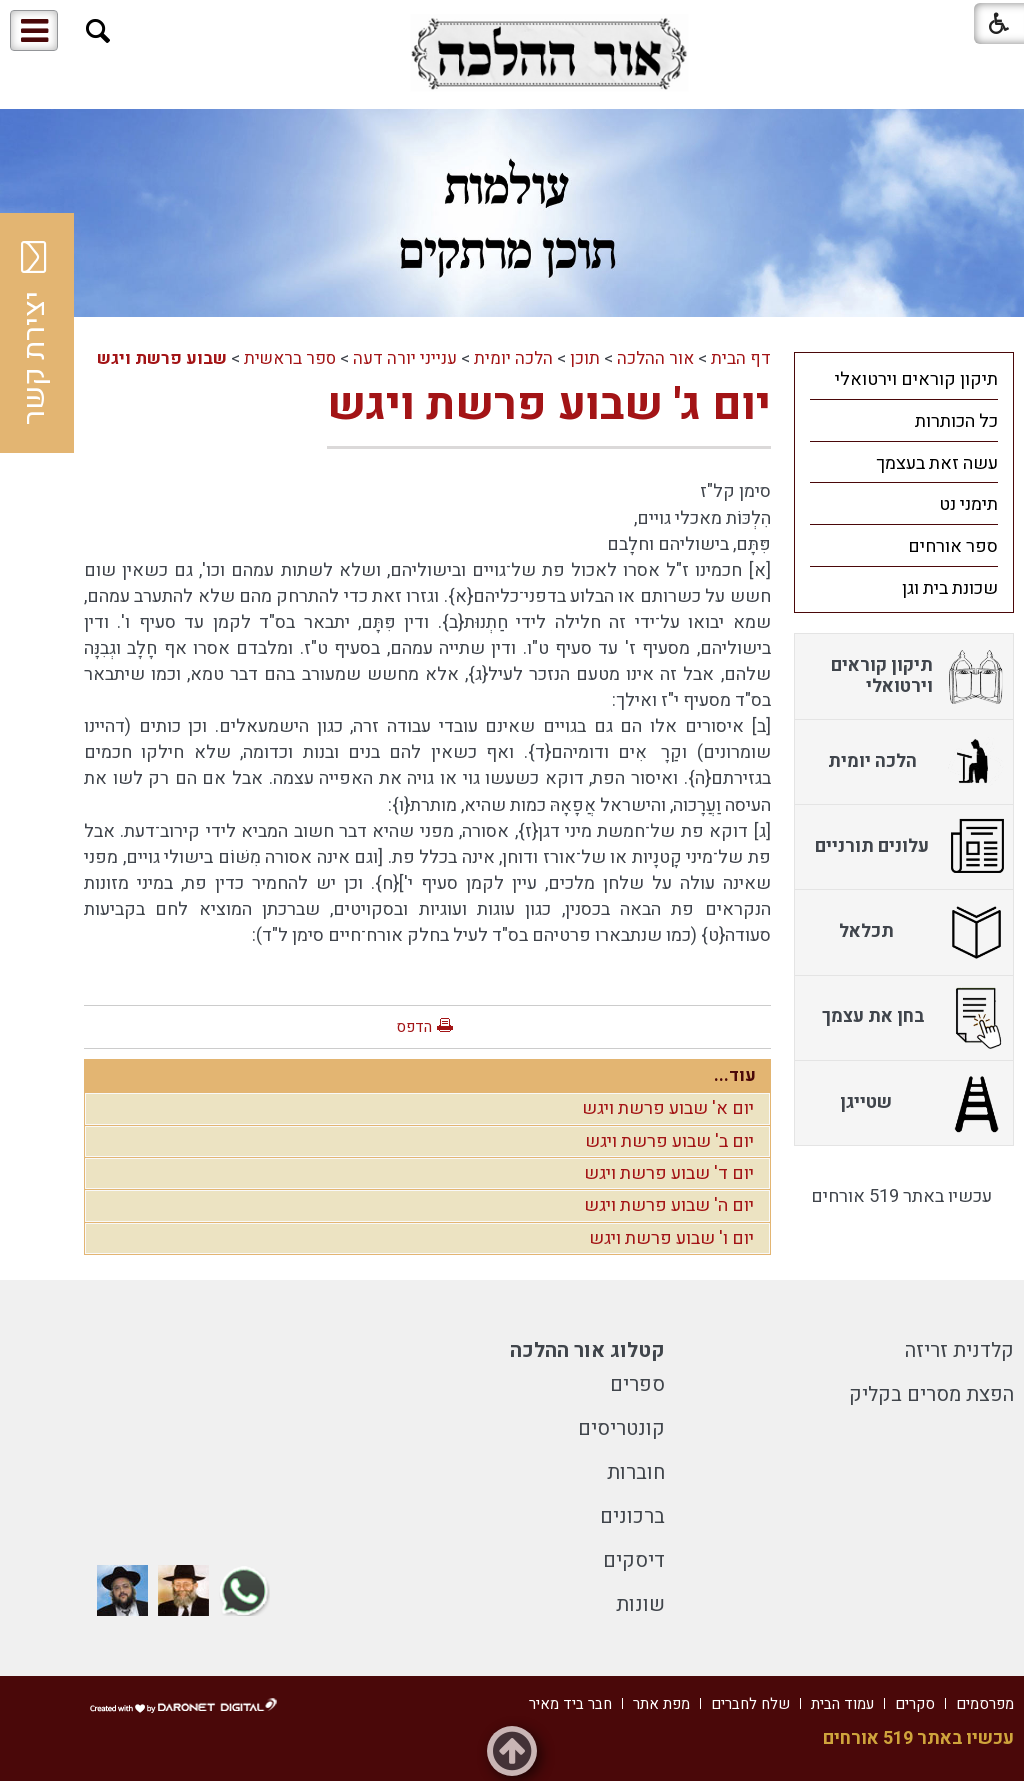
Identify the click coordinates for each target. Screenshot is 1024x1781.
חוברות (636, 1472)
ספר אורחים (953, 546)
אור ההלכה (655, 358)
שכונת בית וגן (950, 588)
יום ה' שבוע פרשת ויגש (669, 1205)
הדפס (414, 1027)
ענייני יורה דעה (405, 358)
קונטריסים (621, 1428)
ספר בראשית (290, 358)
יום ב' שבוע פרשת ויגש (669, 1141)
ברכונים (632, 1516)
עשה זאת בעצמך (937, 463)
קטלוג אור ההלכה (587, 1350)
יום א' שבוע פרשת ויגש (668, 1108)
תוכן (585, 358)
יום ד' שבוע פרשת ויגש (669, 1173)
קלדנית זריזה (959, 1350)
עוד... (735, 1075)
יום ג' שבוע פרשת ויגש (549, 405)
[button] (98, 31)
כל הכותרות (956, 421)
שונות (640, 1604)
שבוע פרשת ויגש (162, 358)
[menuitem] (904, 379)
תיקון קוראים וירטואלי (916, 379)
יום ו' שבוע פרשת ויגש (671, 1238)
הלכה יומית (513, 358)
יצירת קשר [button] (35, 333)
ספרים (637, 1384)
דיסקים (634, 1560)
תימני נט (968, 504)
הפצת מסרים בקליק (931, 1394)
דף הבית (741, 358)
